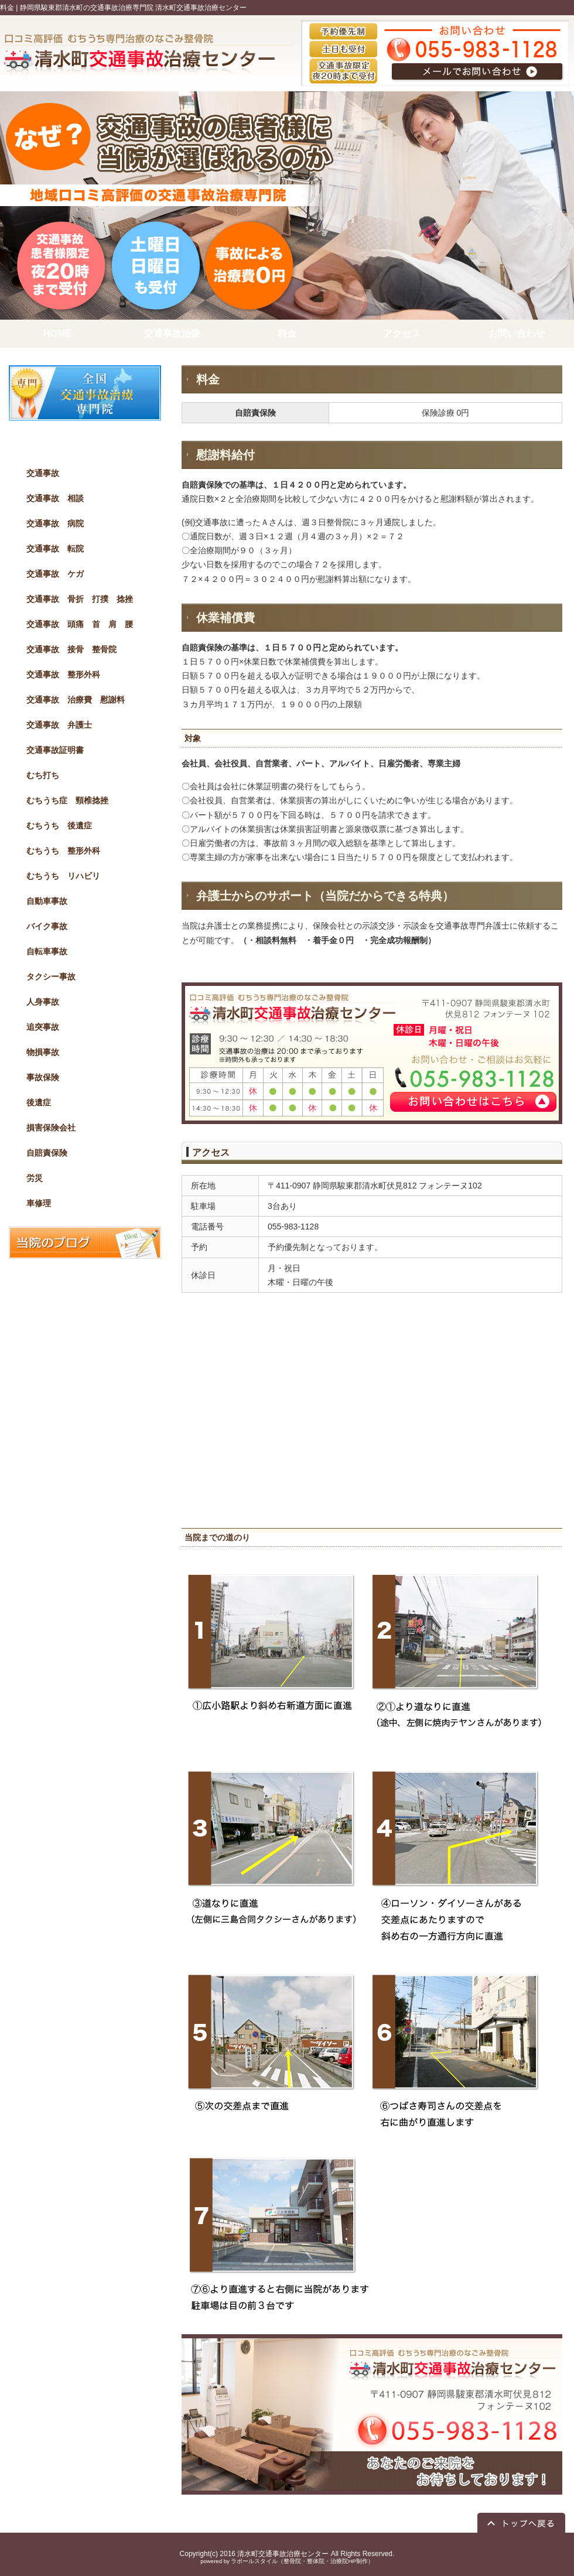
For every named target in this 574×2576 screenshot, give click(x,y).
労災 (34, 1178)
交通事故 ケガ (55, 573)
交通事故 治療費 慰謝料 (75, 699)
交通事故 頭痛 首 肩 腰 (79, 624)
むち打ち (42, 775)
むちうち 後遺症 (59, 825)
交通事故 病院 (55, 523)
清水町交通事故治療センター (283, 2554)
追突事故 (42, 1027)
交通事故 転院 (55, 548)
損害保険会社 (51, 1127)
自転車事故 (46, 951)
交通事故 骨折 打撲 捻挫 (79, 599)
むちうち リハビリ (63, 876)
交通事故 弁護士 (59, 724)
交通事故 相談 (55, 498)
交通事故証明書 (55, 750)
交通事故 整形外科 (63, 674)
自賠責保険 (46, 1152)
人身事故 (42, 1001)
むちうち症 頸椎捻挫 (67, 800)
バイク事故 (46, 926)
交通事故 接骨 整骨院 (71, 649)
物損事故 (42, 1052)
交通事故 (42, 473)
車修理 (38, 1203)
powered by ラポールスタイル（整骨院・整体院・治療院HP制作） (287, 2561)
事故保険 (42, 1077)
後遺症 (38, 1102)
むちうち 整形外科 (63, 850)
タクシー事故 (51, 976)
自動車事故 (46, 901)
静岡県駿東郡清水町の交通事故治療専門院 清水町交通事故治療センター (133, 8)
